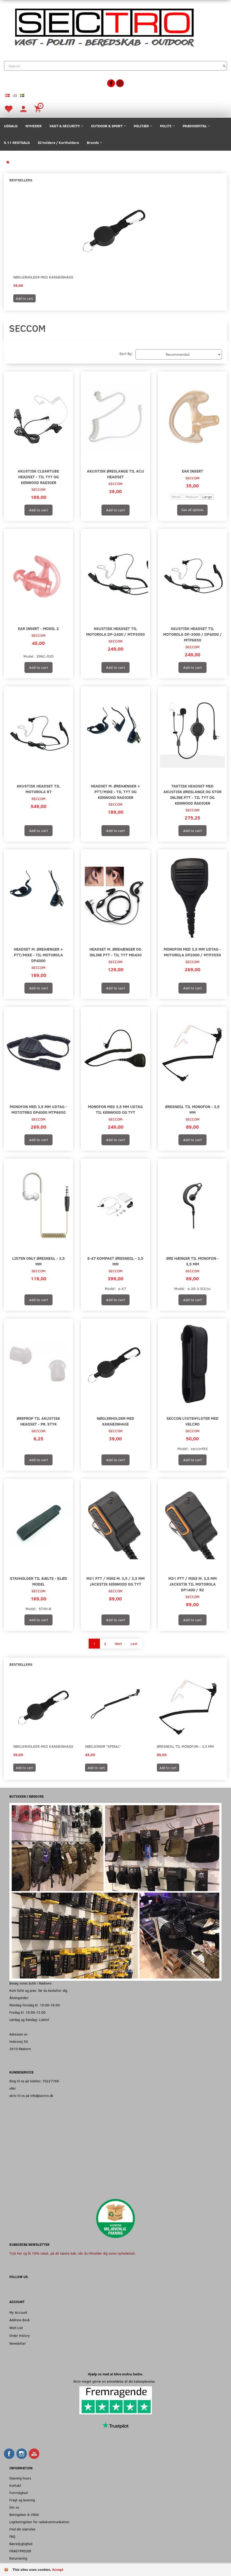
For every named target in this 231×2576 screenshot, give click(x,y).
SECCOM (38, 489)
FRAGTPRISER (20, 2551)
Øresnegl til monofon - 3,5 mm (192, 1109)
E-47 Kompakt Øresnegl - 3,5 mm (115, 1261)
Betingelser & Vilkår (24, 2514)
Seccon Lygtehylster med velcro (192, 1421)
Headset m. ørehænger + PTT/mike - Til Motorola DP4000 (38, 954)
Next (118, 1643)
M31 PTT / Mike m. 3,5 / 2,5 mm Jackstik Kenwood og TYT (115, 1581)
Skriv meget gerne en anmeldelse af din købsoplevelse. (115, 2381)
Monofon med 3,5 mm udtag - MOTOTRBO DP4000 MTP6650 (38, 1109)
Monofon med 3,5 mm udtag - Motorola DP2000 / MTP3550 (192, 951)
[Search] (224, 65)
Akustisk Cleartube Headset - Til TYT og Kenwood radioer (38, 476)
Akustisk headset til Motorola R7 (38, 788)
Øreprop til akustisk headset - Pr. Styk (38, 1421)
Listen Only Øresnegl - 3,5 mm (38, 1261)
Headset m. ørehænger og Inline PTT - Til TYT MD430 (115, 951)
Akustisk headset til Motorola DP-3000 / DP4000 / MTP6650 (192, 634)
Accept (57, 2570)
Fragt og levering (22, 2500)
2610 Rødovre (20, 2048)
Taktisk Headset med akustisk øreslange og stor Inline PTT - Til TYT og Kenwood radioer (192, 794)
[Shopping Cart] (38, 108)
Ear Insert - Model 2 (38, 628)
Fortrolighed (18, 2492)
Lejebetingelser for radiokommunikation (39, 2522)
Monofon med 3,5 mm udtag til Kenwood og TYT (115, 1109)
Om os (14, 2507)
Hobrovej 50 (18, 2041)
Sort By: (126, 353)
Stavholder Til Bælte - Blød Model (38, 1581)
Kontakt (15, 2485)
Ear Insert (192, 471)
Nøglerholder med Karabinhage (43, 277)
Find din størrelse (22, 2529)
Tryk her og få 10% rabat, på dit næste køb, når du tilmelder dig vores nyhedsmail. (72, 2253)
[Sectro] (104, 27)
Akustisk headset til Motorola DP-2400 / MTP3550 (115, 631)
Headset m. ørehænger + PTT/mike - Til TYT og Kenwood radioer (115, 791)
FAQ (12, 2536)
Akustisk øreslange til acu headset (115, 473)
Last (134, 1643)
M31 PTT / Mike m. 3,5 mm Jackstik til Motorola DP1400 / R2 (192, 1583)
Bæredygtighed (20, 2543)
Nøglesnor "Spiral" (103, 1746)
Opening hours (20, 2478)
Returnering (18, 2558)
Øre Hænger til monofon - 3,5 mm (192, 1261)
